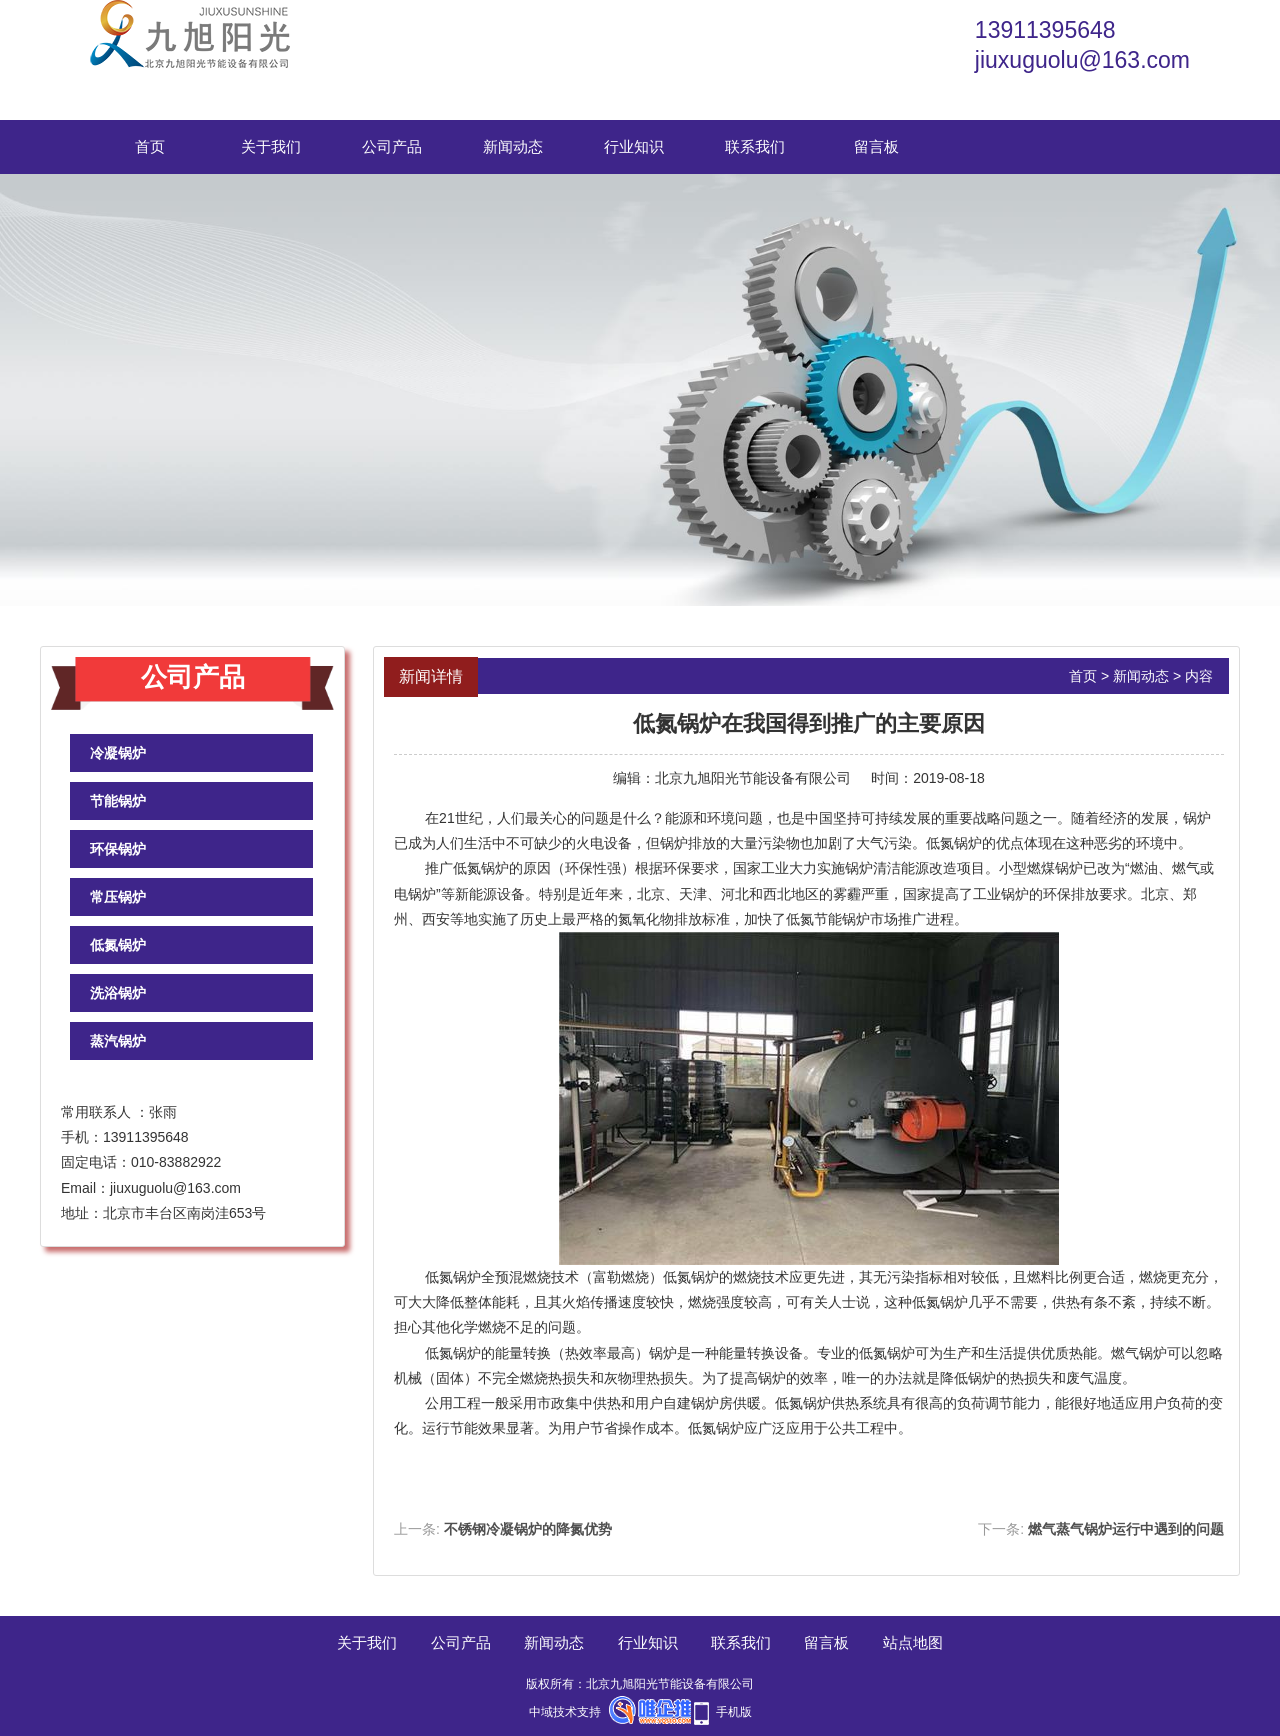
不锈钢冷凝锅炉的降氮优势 (528, 1529)
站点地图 (913, 1642)
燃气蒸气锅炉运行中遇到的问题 (1126, 1529)
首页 (150, 146)
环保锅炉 (118, 849)
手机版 (734, 1712)
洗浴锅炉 (118, 993)
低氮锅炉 (118, 945)
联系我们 (755, 146)
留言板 (876, 146)
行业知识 (634, 146)
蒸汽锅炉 (118, 1041)
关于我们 (271, 146)
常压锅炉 (118, 897)
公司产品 (392, 146)
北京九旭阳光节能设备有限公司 (753, 778)
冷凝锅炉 (118, 753)
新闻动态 (513, 146)
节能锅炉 (118, 801)
